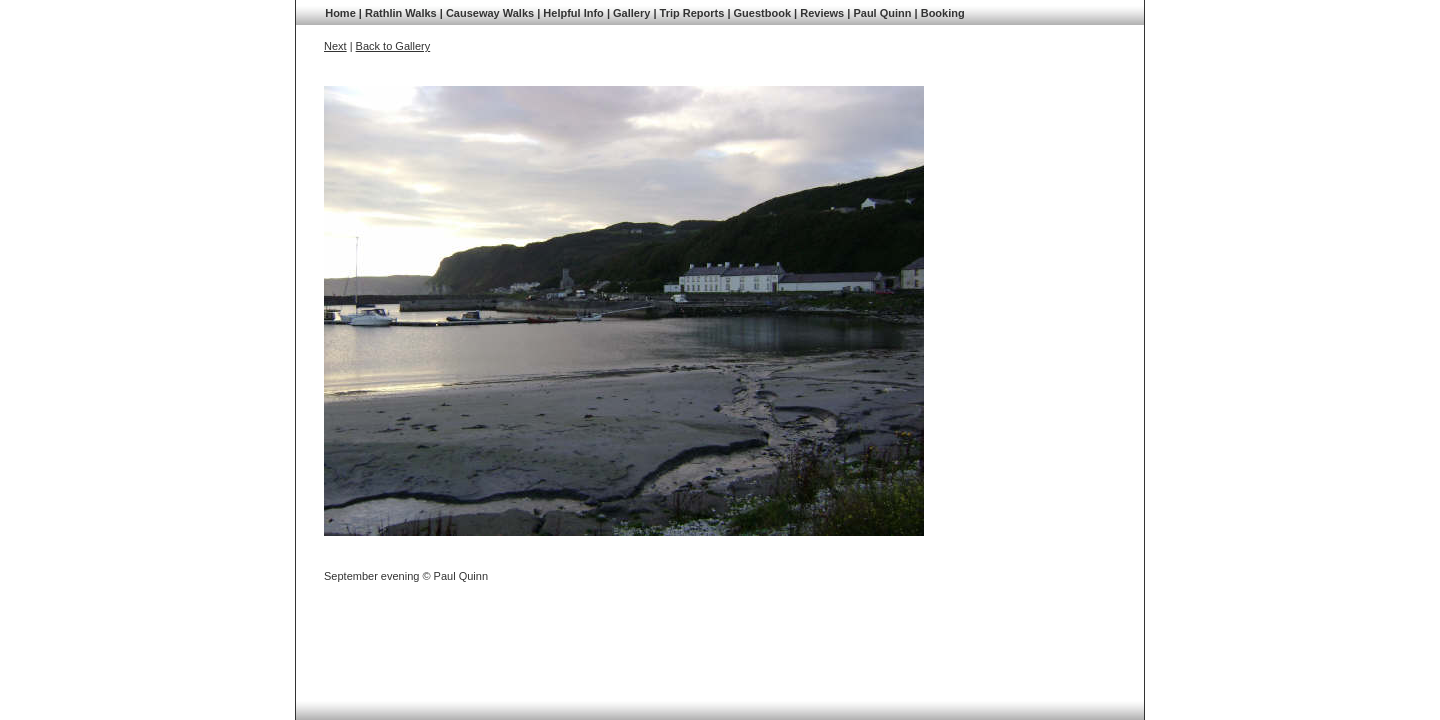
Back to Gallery (393, 46)
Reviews (822, 13)
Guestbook (762, 13)
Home (340, 13)
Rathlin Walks (401, 13)
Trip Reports (692, 13)
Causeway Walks (490, 13)
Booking (943, 13)
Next (335, 46)
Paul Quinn (882, 13)
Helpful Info (573, 13)
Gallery (631, 13)
